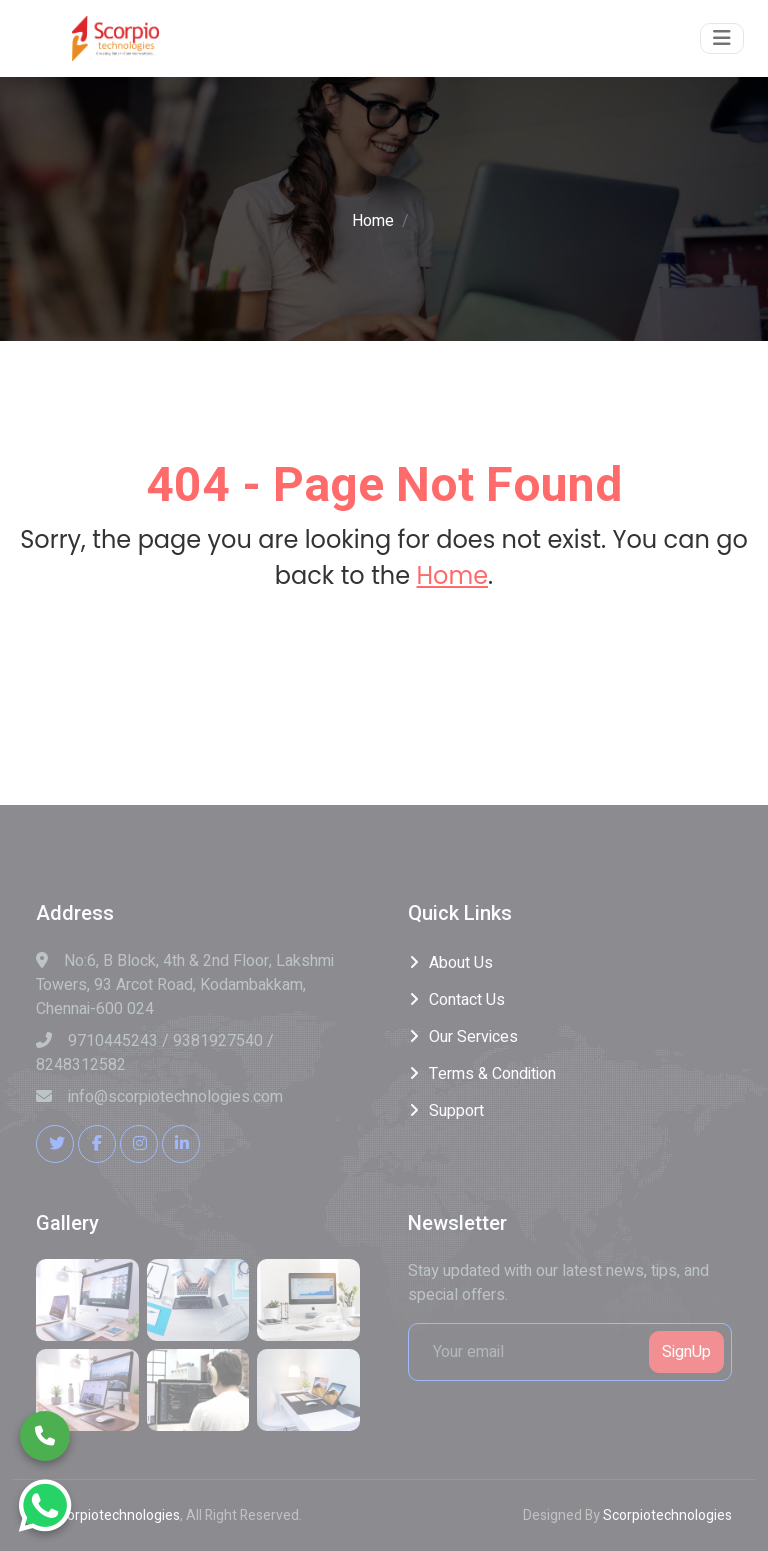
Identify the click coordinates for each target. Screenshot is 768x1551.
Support (456, 1111)
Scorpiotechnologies (115, 1515)
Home (373, 221)
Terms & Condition (492, 1074)
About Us (461, 963)
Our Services (473, 1037)
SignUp (686, 1352)
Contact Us (467, 1000)
